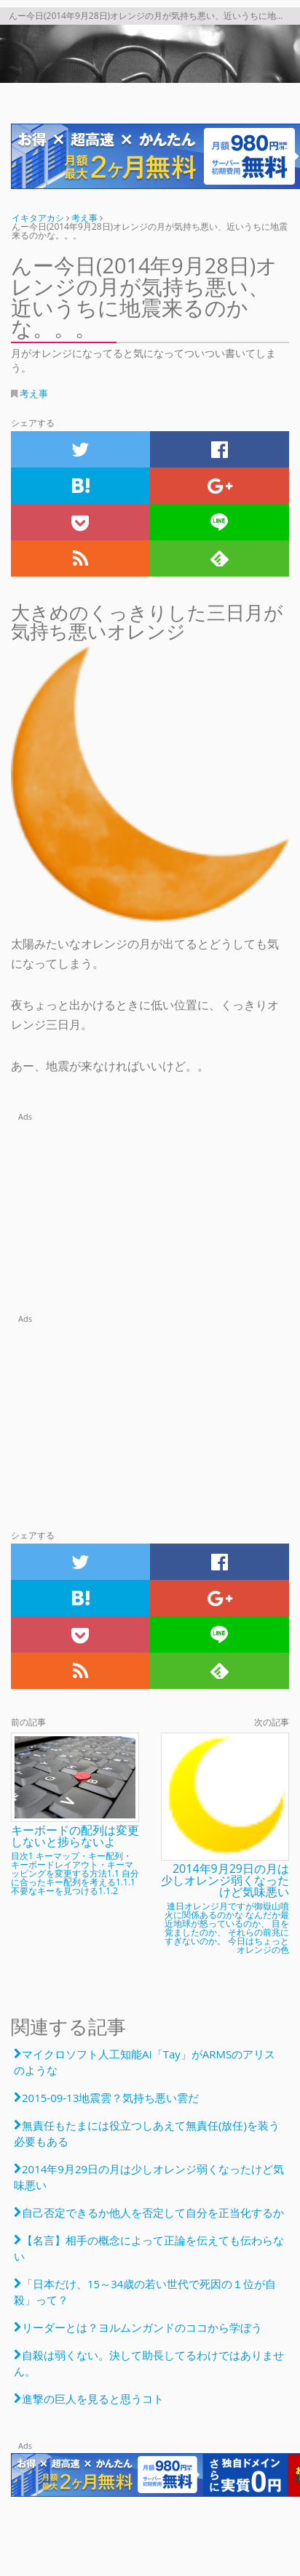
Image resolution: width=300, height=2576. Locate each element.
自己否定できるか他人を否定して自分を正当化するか (153, 2212)
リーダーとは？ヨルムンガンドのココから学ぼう (142, 2327)
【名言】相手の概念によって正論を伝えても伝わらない (149, 2248)
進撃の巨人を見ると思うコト (93, 2398)
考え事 (34, 393)
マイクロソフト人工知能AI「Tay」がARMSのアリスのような (144, 2062)
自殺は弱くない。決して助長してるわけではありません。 (149, 2363)
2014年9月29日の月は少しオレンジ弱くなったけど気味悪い (149, 2177)
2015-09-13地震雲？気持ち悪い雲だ (110, 2097)
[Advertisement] (150, 1215)
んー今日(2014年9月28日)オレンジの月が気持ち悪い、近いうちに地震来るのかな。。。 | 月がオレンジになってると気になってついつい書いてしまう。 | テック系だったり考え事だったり (150, 54)
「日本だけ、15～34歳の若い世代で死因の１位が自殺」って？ (145, 2291)
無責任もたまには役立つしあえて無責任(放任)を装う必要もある (147, 2133)
